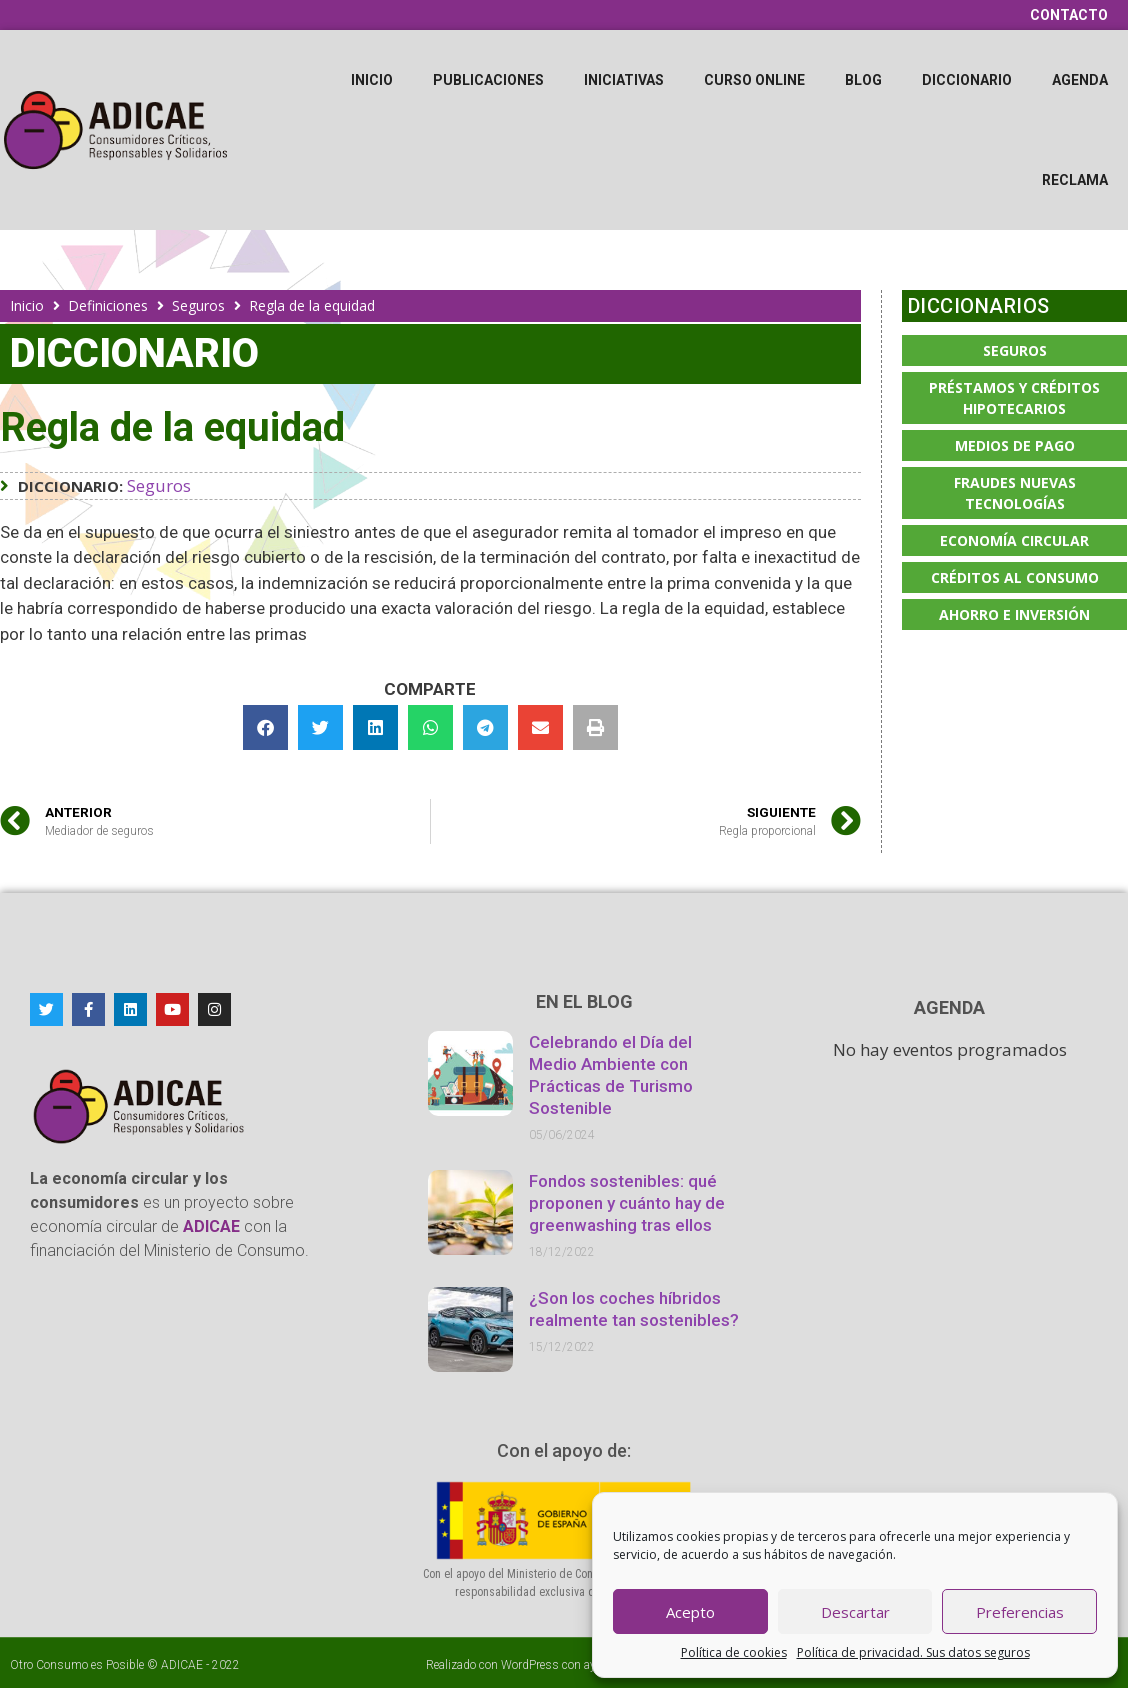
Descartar (855, 1612)
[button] (265, 727)
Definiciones (108, 305)
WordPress (530, 1665)
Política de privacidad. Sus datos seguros (913, 1652)
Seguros (198, 305)
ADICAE (182, 1665)
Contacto (1069, 15)
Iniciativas (624, 80)
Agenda (1080, 80)
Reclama (1075, 180)
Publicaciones (488, 80)
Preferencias (1020, 1612)
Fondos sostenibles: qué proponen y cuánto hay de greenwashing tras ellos (627, 1203)
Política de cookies (734, 1652)
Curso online (754, 80)
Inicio (372, 80)
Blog (863, 80)
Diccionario (967, 80)
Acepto (690, 1612)
